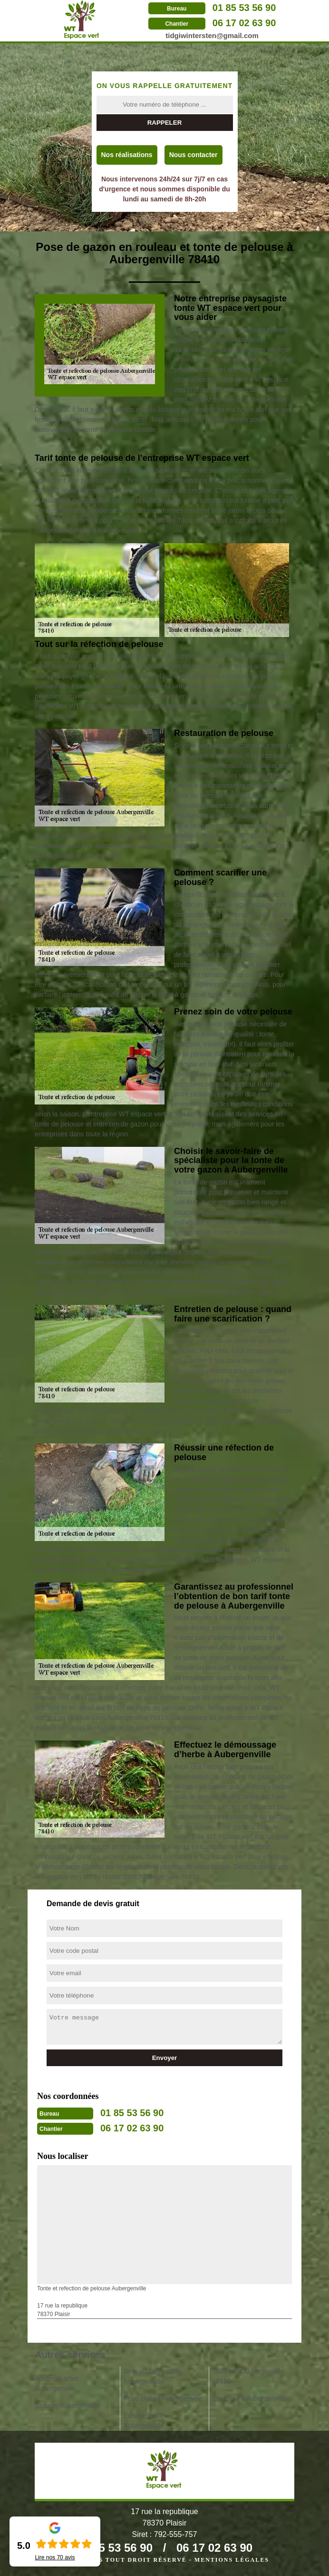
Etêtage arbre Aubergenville (144, 2420)
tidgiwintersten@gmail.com (211, 35)
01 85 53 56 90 (244, 7)
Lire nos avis (55, 2557)
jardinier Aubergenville (67, 2405)
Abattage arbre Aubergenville (57, 2383)
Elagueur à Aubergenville (249, 2398)
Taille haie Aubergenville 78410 (247, 2376)
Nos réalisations (127, 155)
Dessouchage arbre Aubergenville (153, 2376)
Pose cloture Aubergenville (163, 2398)
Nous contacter (193, 155)
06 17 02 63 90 (244, 23)
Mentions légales (231, 2559)
